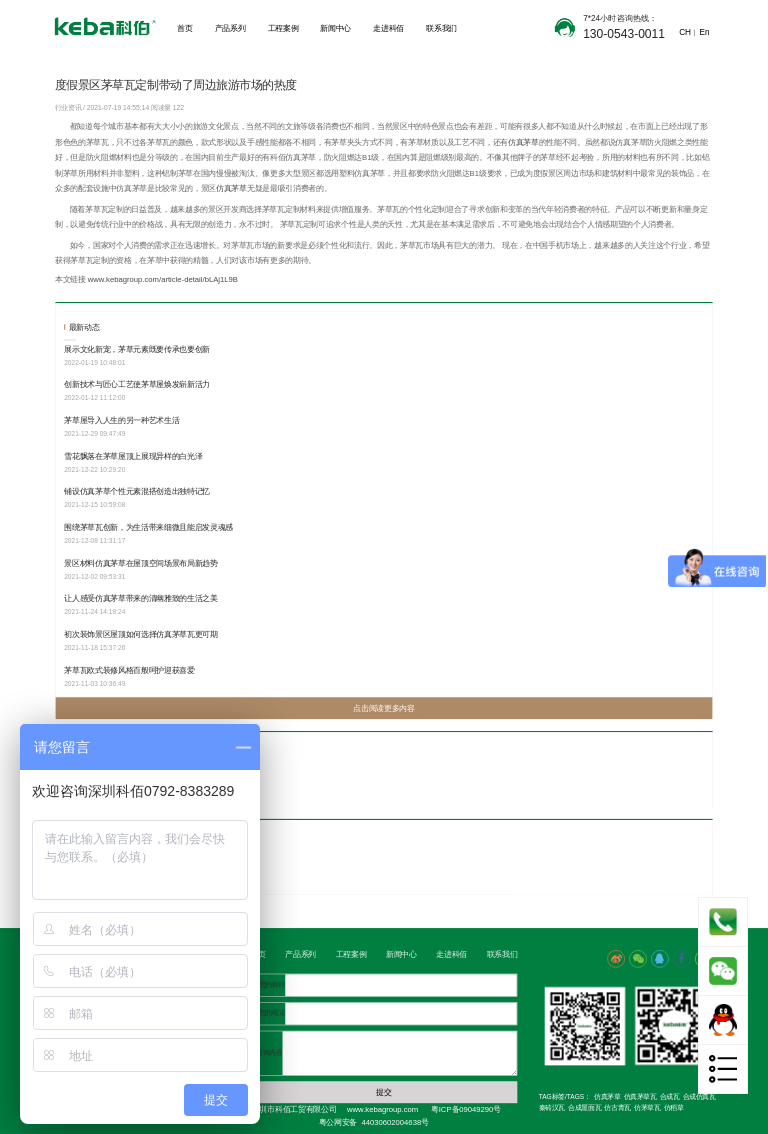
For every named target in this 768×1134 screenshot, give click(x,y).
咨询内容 (269, 1053)
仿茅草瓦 (647, 1108)
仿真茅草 (523, 141)
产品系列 (230, 28)
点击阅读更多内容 (383, 708)
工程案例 (283, 28)
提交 (383, 1092)
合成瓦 (670, 1096)
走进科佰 (388, 28)
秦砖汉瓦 (552, 1108)
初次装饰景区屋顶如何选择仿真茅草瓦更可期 (141, 634)
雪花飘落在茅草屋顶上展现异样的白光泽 (133, 455)
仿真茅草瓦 (640, 1096)
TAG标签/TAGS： (565, 1096)
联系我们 (441, 28)
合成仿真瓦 (699, 1096)
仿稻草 (674, 1108)
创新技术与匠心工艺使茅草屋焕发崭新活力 (137, 384)
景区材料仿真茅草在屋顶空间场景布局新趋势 (141, 562)
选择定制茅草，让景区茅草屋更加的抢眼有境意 (144, 864)
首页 (184, 28)
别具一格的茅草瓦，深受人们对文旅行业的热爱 (144, 777)
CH (684, 31)
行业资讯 (69, 108)
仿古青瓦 (617, 1108)
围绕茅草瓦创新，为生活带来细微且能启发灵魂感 (148, 527)
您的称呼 (272, 985)
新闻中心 (335, 28)
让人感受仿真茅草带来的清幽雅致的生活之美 (141, 598)
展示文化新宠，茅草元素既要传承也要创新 (137, 348)
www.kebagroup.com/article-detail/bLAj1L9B (163, 279)
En (704, 31)
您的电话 (272, 1014)
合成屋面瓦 (584, 1108)
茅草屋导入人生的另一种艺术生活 (121, 420)
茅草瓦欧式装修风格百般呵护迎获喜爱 (129, 669)
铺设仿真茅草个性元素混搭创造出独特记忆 (137, 491)
